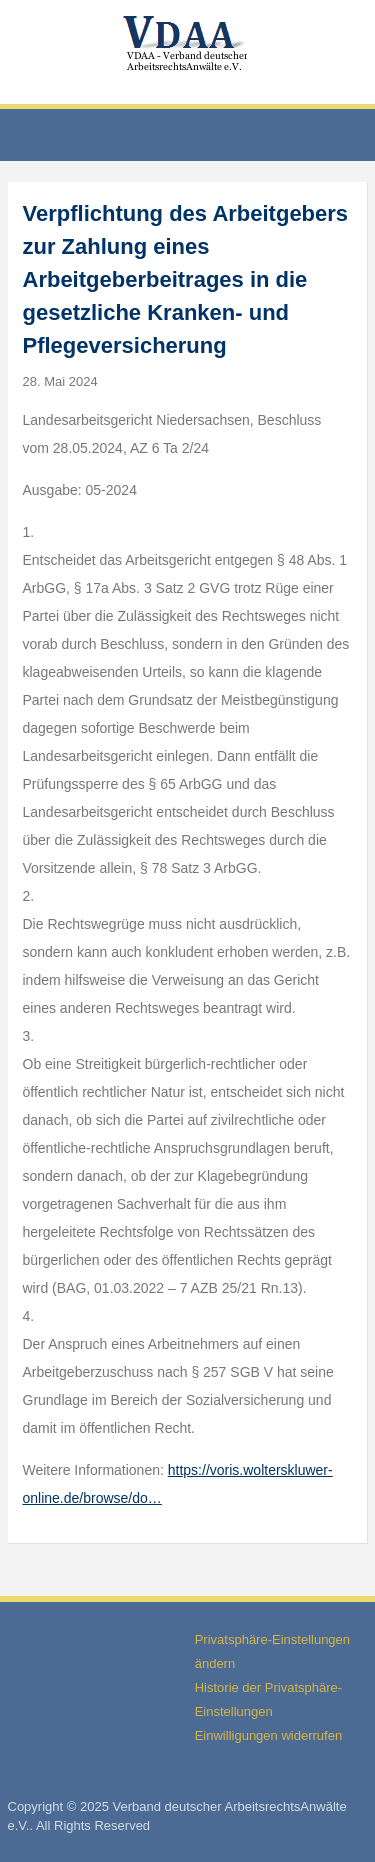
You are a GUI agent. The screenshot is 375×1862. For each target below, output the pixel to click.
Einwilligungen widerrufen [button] (268, 1735)
